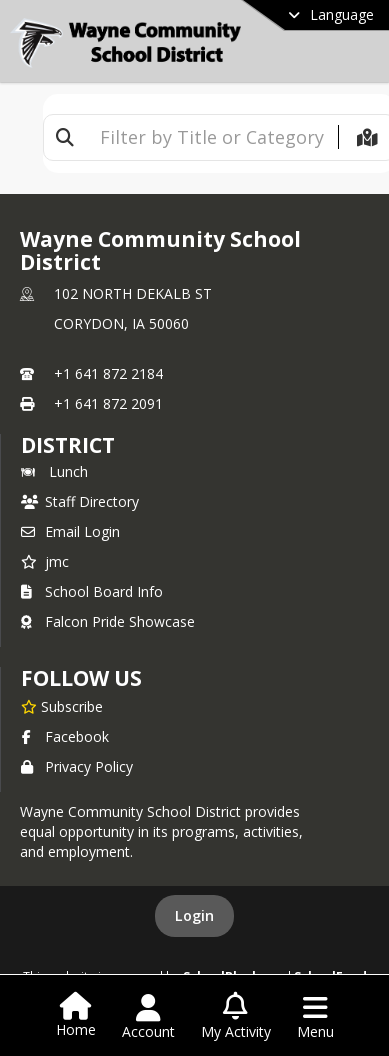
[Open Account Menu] (148, 1017)
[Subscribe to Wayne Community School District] (62, 706)
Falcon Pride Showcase (108, 621)
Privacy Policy (77, 766)
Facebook (65, 736)
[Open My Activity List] (236, 1017)
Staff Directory (80, 501)
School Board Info (92, 591)
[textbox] (212, 137)
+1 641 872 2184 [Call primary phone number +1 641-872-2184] (108, 373)
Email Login (70, 531)
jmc (45, 561)
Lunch (54, 471)
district (68, 445)
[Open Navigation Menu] (315, 1017)
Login (194, 915)
